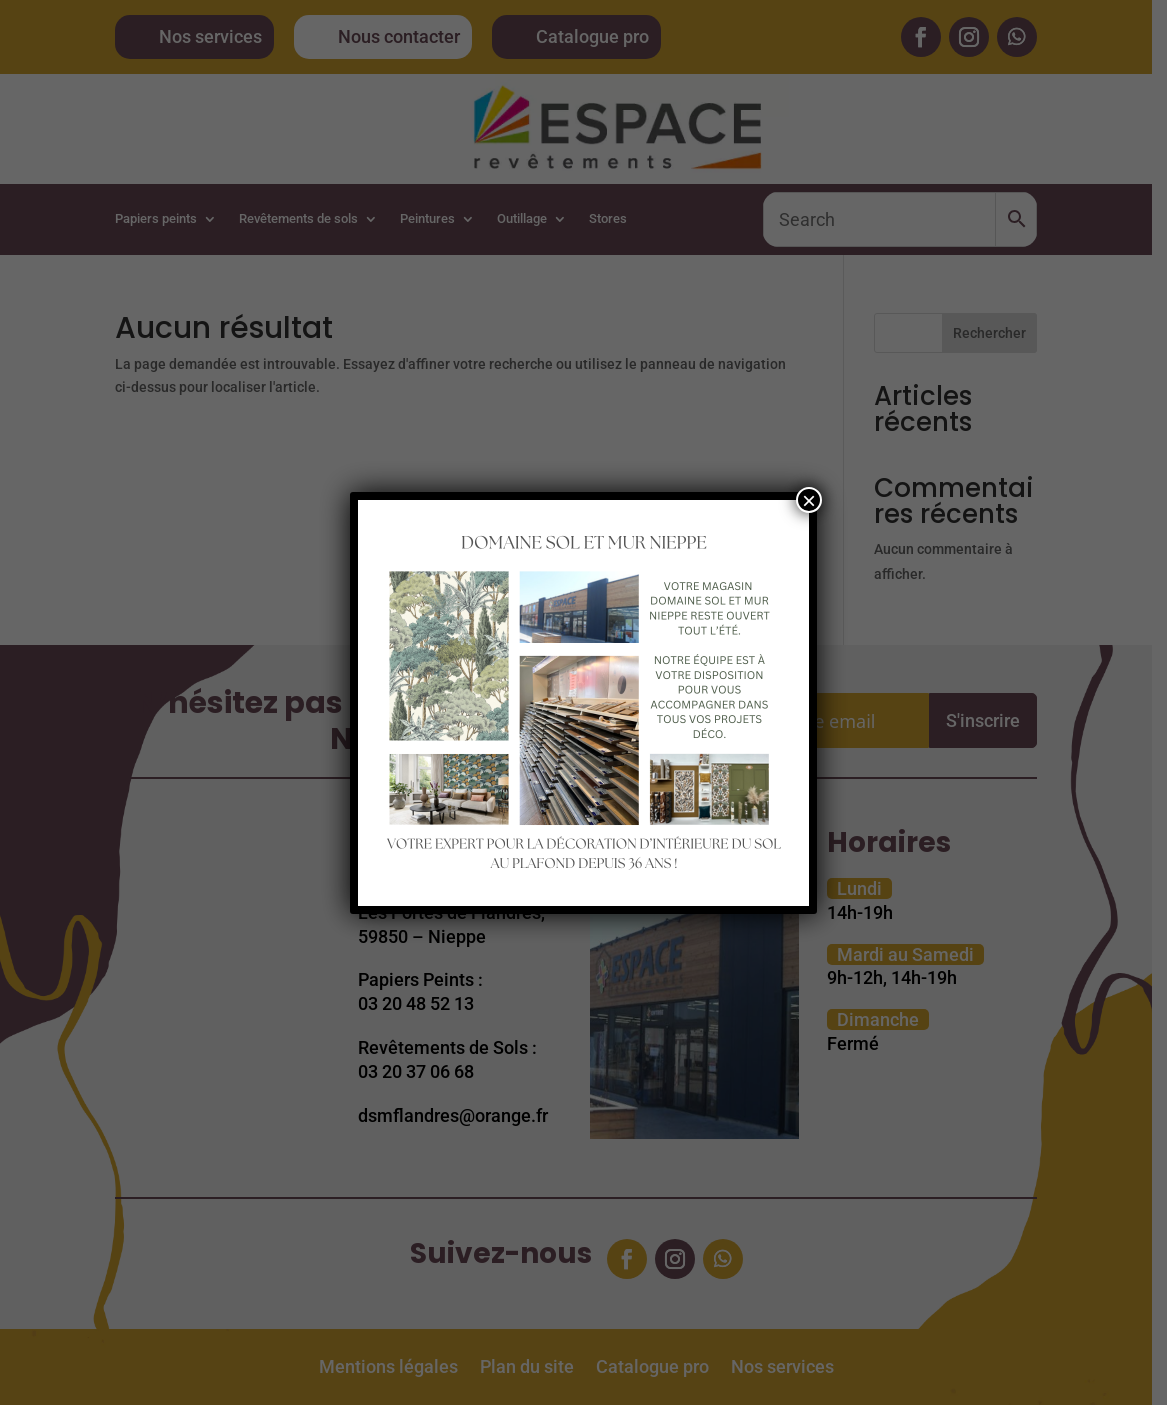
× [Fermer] (809, 500)
